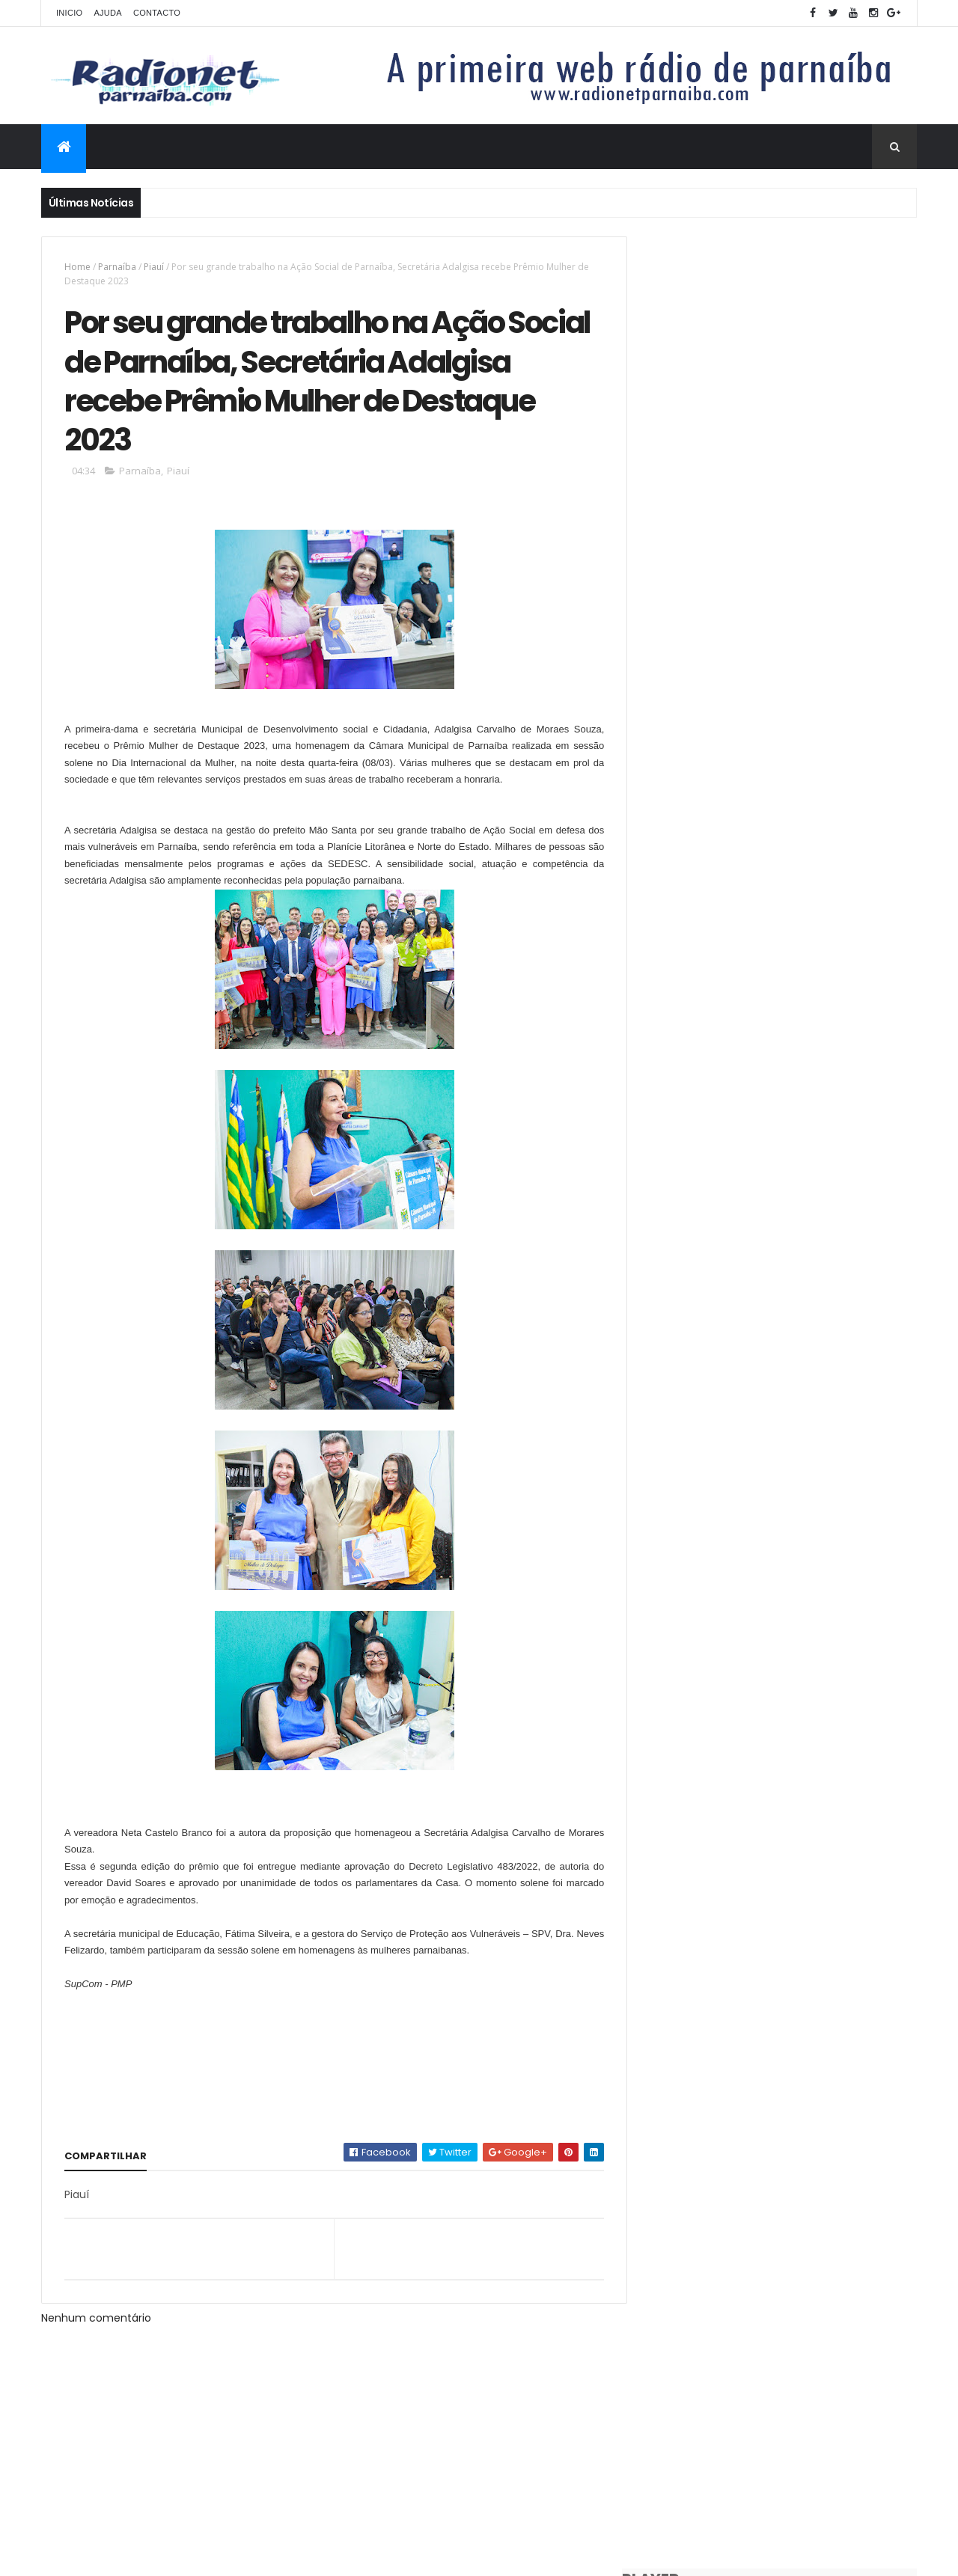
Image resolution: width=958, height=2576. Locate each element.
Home (77, 266)
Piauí (154, 266)
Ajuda (108, 12)
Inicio (69, 12)
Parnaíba (117, 266)
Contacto (156, 12)
